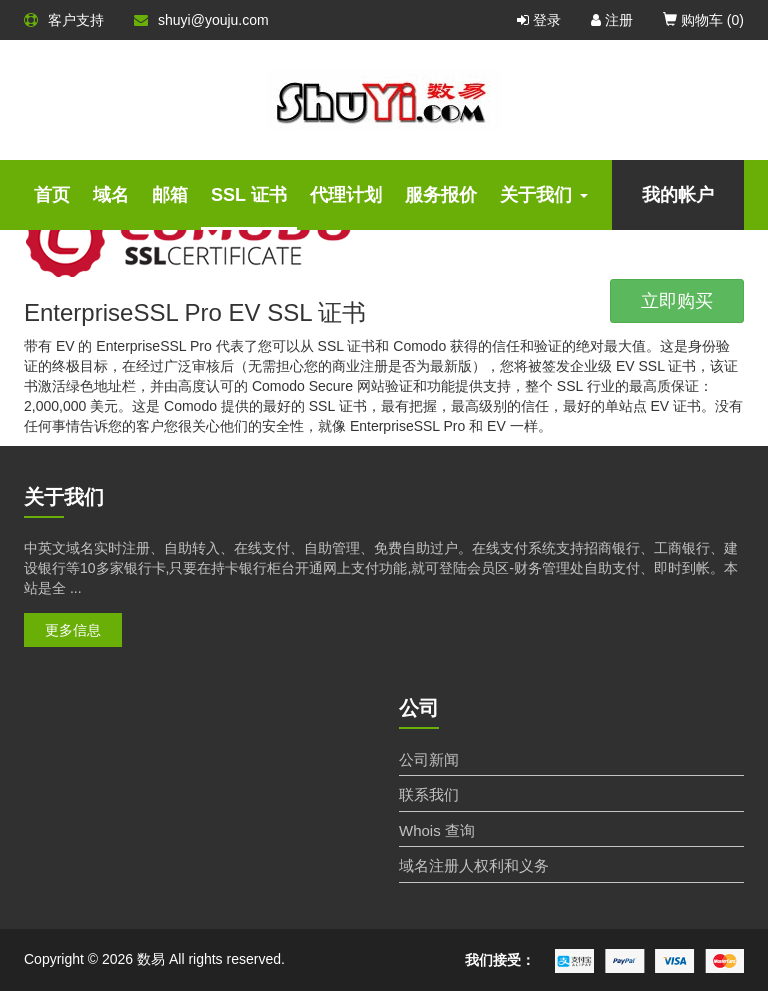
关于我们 (544, 195)
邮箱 (170, 195)
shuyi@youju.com (201, 20)
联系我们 (429, 794)
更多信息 (73, 630)
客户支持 (64, 20)
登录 (539, 20)
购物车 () (703, 20)
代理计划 (346, 195)
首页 (52, 195)
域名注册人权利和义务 (474, 865)
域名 (111, 195)
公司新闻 (429, 759)
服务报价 (441, 195)
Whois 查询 (437, 830)
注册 (612, 20)
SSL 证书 (249, 195)
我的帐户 (678, 195)
